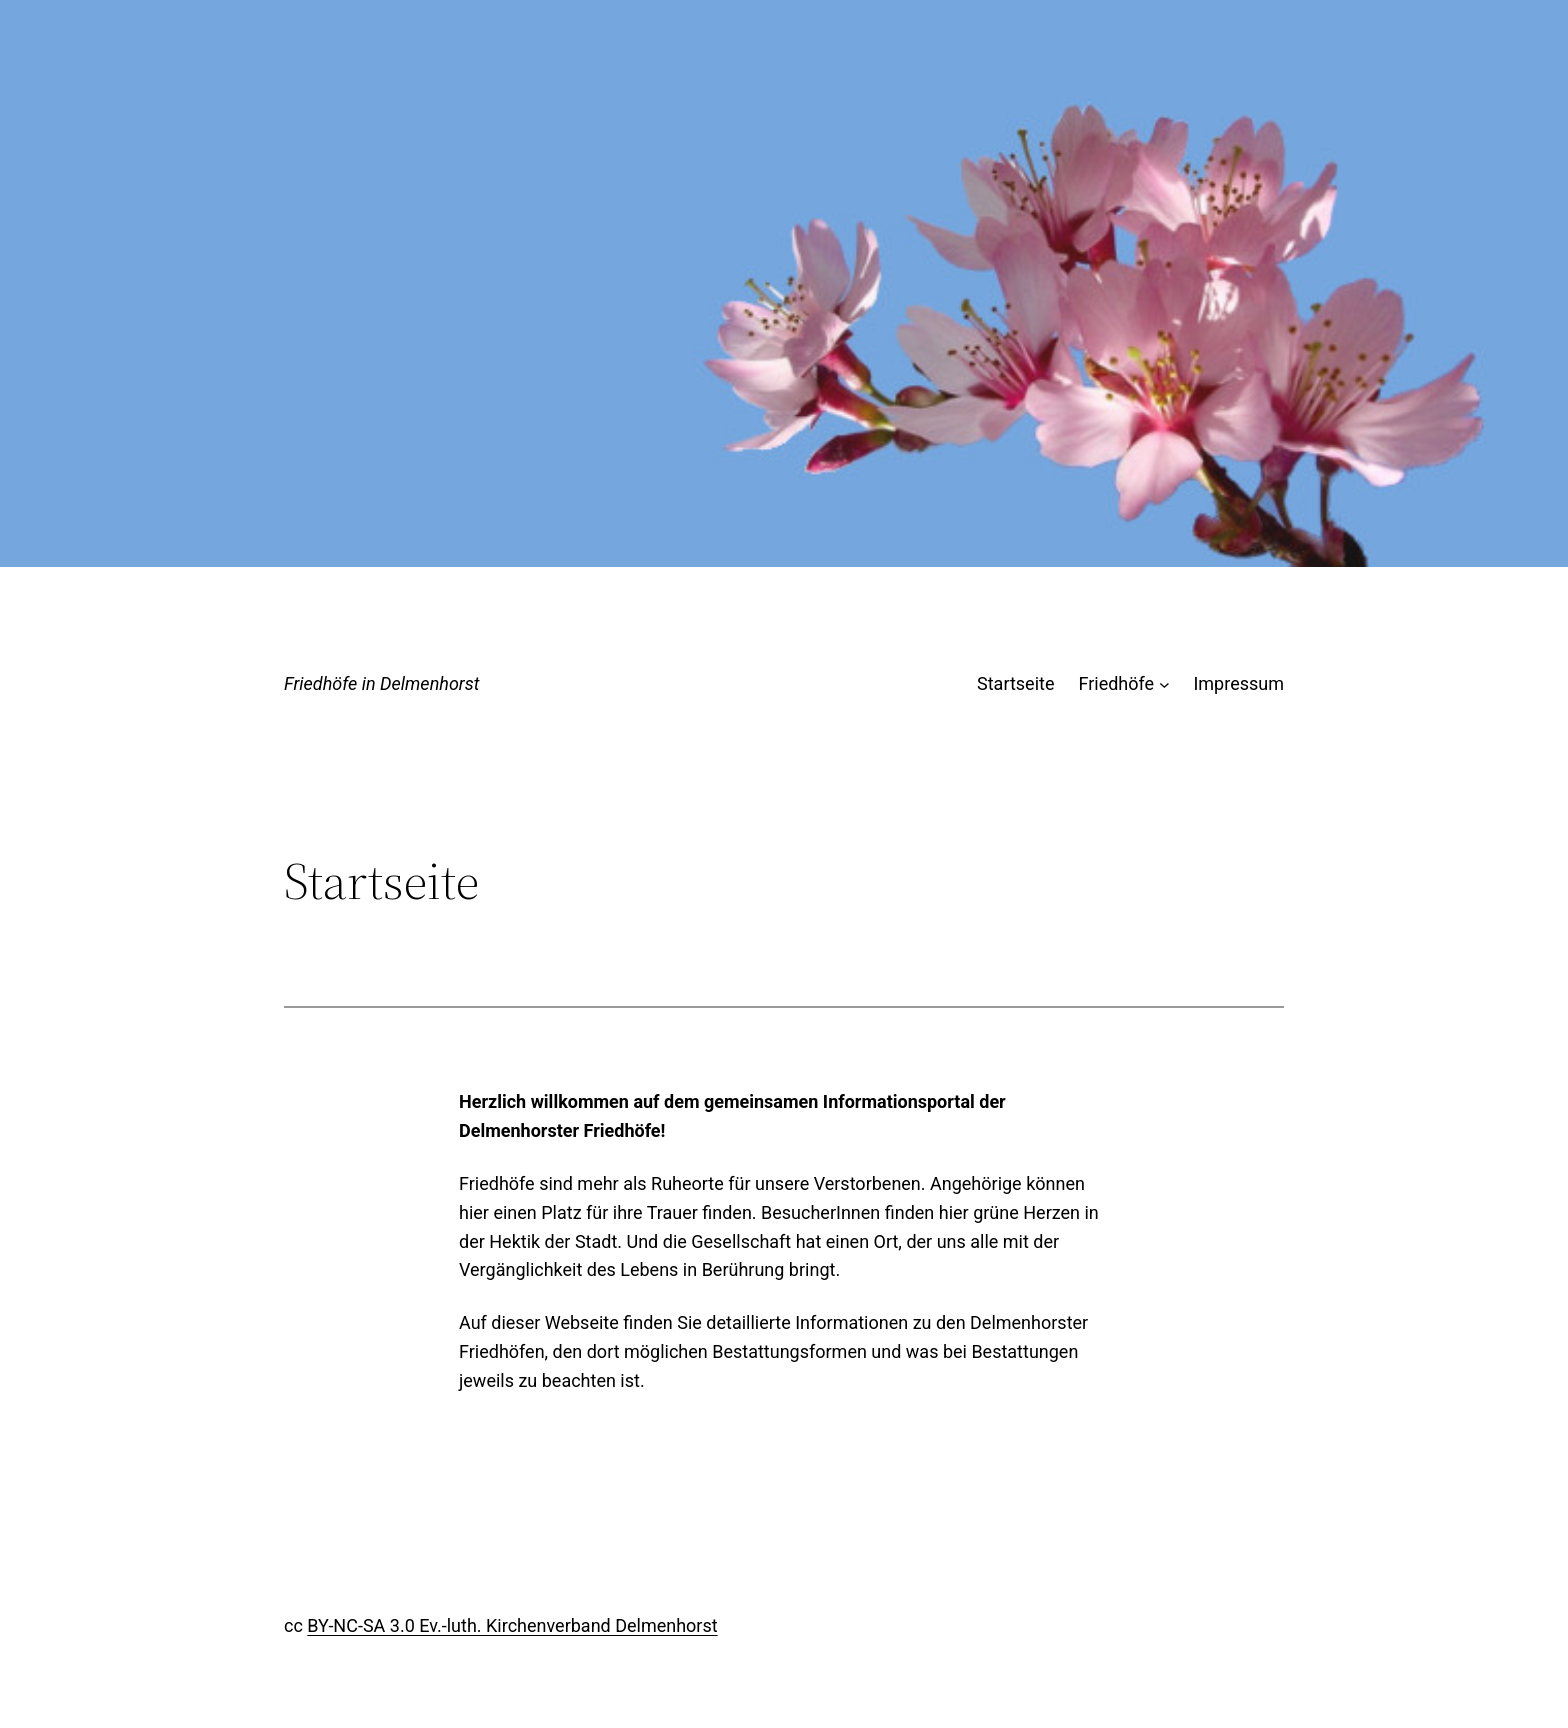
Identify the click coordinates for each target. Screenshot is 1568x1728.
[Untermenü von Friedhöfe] (1164, 684)
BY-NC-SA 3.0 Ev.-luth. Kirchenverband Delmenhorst (512, 1625)
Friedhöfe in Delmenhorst (381, 683)
